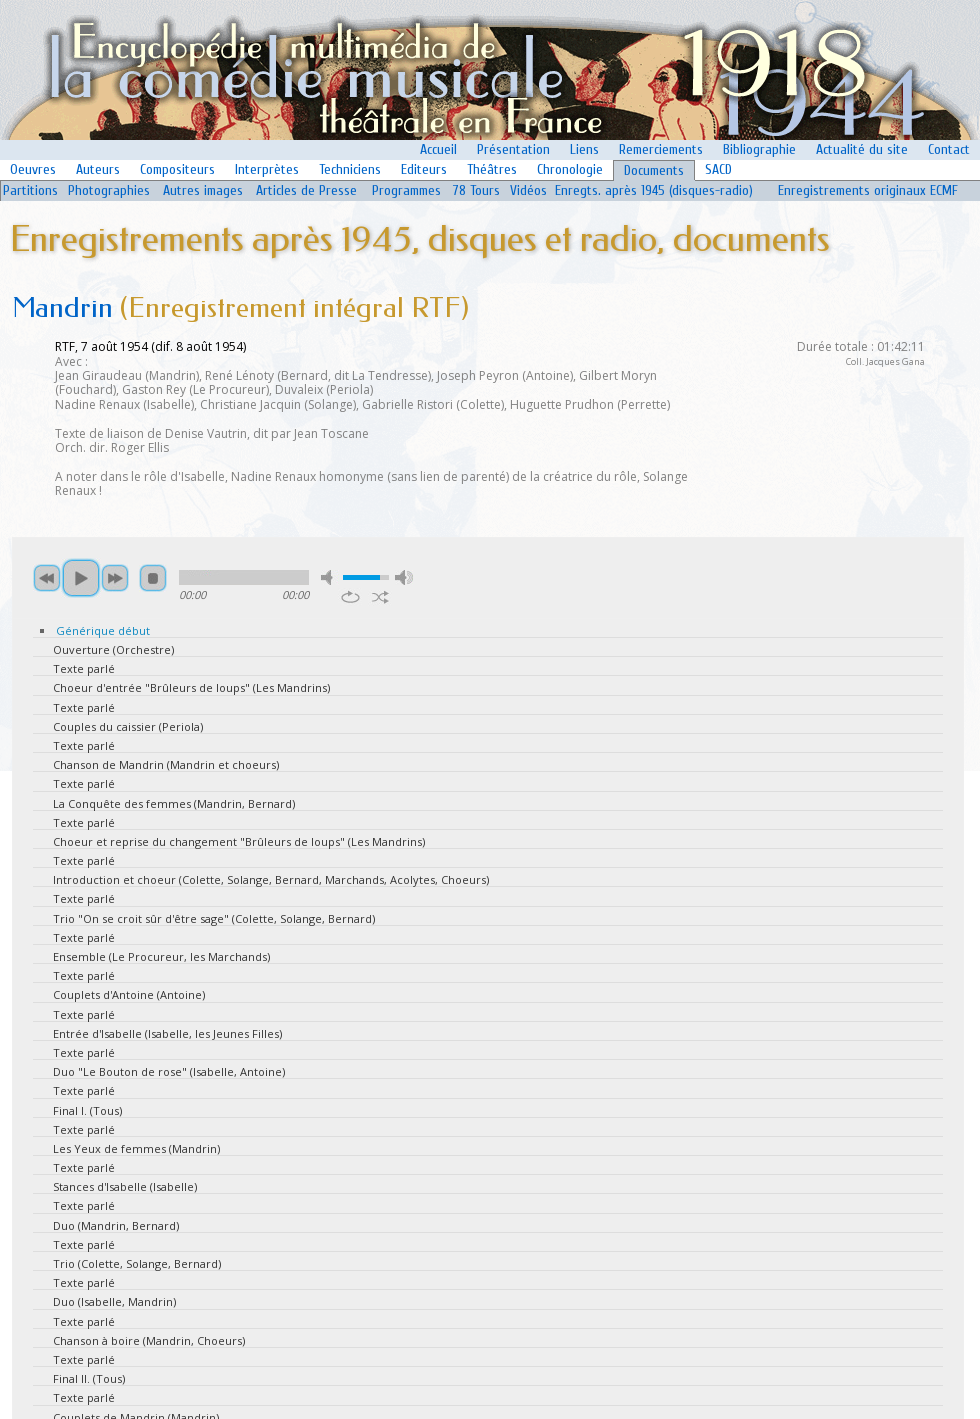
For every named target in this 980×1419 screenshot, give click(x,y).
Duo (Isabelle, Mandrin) (114, 1301)
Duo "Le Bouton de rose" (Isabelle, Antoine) (169, 1071)
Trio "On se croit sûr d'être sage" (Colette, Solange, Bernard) (214, 918)
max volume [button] (404, 577)
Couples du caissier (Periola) (128, 726)
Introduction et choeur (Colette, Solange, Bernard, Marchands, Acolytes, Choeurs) (271, 879)
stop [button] (153, 578)
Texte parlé (84, 668)
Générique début (103, 630)
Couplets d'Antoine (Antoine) (129, 994)
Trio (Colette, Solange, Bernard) (137, 1263)
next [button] (115, 578)
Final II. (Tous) (89, 1378)
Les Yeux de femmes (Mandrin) (136, 1148)
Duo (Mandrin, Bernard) (116, 1225)
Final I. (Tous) (87, 1110)
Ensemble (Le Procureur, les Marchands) (161, 956)
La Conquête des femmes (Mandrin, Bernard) (174, 803)
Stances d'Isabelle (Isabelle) (125, 1186)
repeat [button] (350, 597)
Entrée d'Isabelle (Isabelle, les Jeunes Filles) (167, 1033)
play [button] (81, 578)
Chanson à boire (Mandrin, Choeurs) (149, 1340)
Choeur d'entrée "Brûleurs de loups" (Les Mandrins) (191, 687)
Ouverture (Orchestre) (113, 649)
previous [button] (47, 578)
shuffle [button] (380, 597)
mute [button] (330, 577)
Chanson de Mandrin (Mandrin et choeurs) (166, 764)
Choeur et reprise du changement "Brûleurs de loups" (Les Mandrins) (239, 841)
